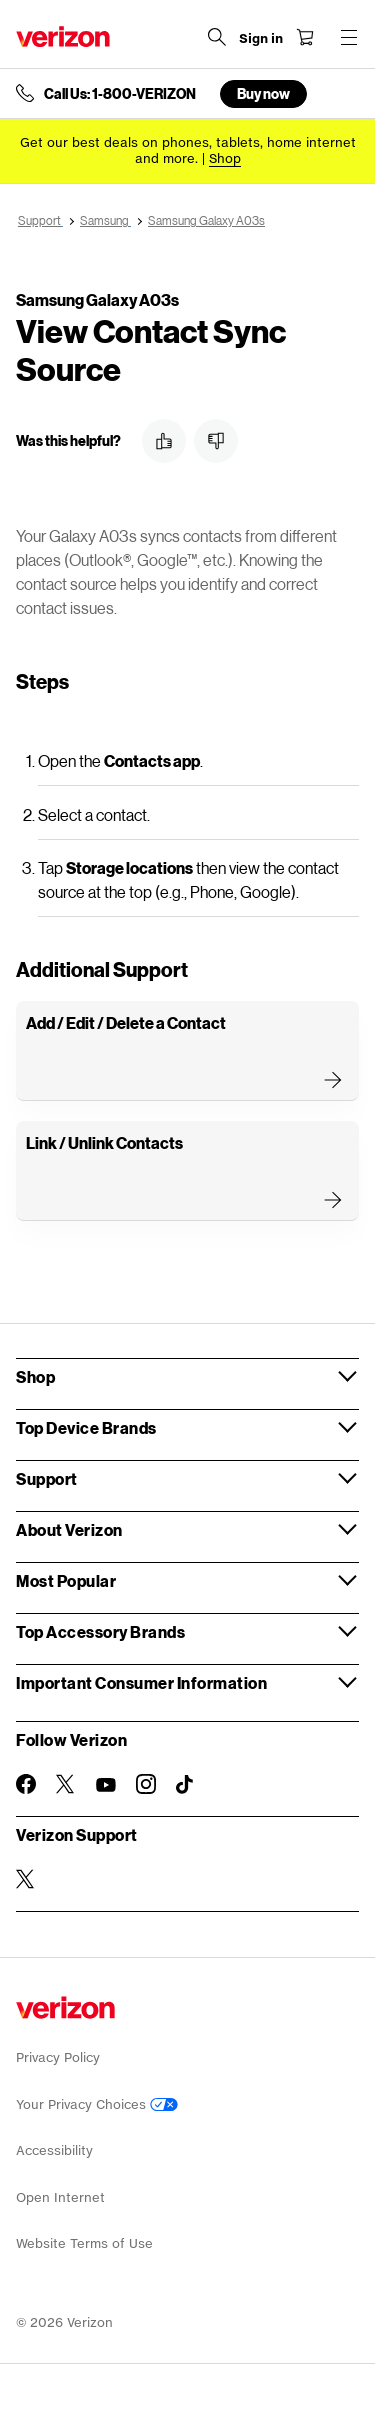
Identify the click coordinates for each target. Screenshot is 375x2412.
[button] (164, 441)
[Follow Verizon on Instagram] (146, 1784)
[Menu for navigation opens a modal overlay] (349, 37)
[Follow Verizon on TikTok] (186, 1785)
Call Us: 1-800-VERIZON (120, 94)
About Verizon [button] (69, 1529)
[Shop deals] (225, 158)
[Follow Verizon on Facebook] (26, 1784)
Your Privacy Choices (97, 2104)
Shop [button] (35, 1376)
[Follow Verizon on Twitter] (66, 1784)
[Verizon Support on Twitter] (26, 1879)
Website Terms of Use (84, 2243)
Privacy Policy (58, 2057)
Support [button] (47, 1478)
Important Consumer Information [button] (141, 1682)
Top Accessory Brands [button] (100, 1631)
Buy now (263, 93)
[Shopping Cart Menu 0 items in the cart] (305, 37)
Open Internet (60, 2197)
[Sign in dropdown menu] (261, 39)
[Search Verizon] (217, 37)
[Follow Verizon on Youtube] (106, 1785)
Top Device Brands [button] (86, 1427)
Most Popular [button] (66, 1580)
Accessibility (54, 2150)
